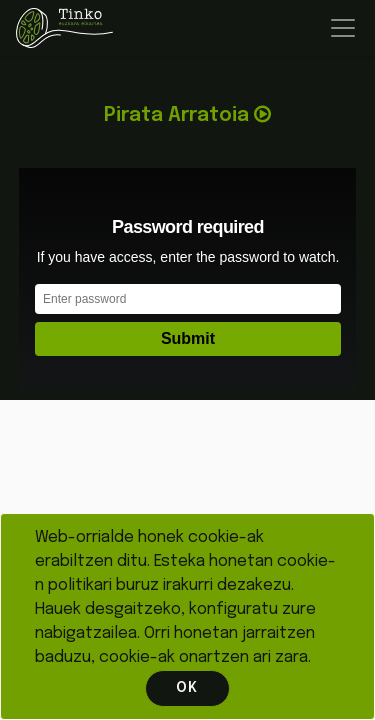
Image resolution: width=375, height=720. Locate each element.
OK (187, 688)
